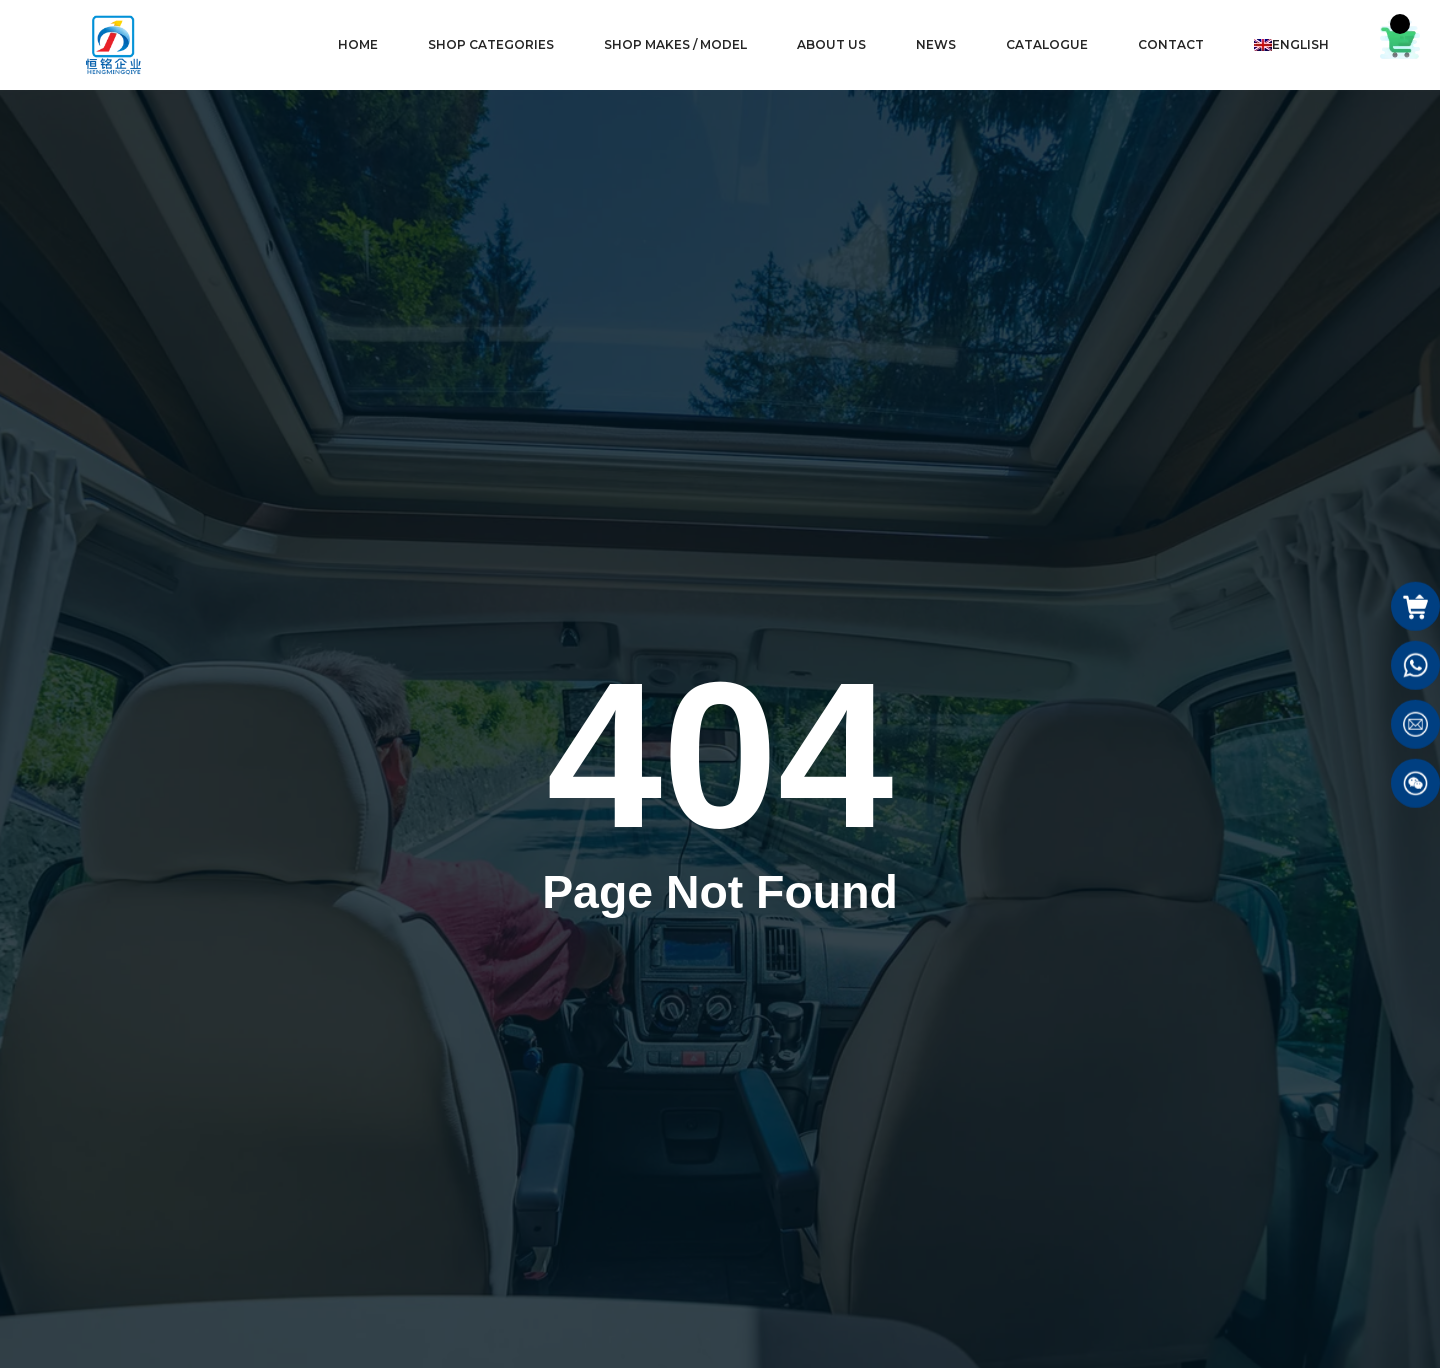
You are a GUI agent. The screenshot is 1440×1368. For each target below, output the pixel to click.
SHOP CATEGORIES (491, 44)
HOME (358, 44)
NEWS (936, 44)
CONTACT (1171, 44)
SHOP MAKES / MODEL (675, 44)
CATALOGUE (1047, 44)
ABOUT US (831, 44)
